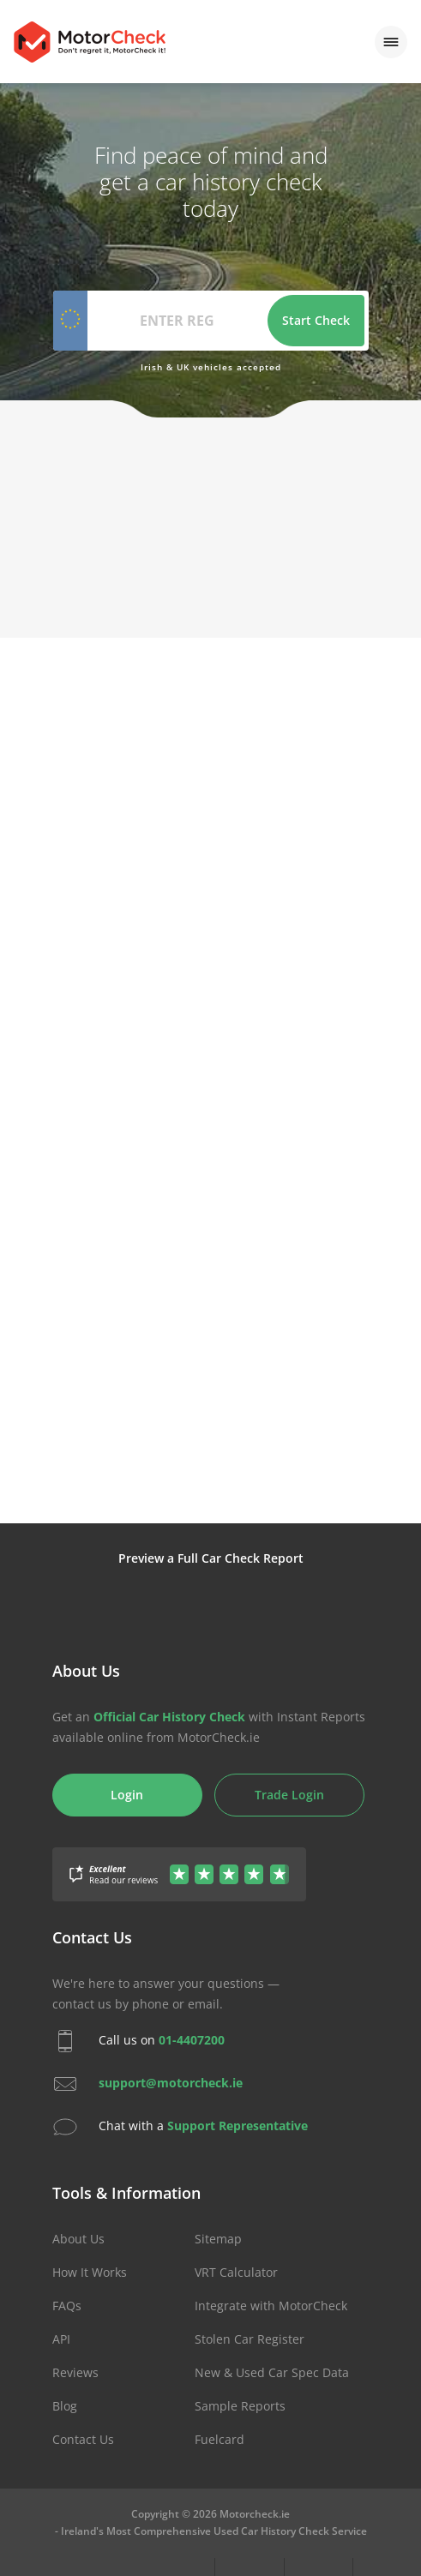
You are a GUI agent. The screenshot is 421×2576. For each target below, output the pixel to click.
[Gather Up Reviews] (179, 1864)
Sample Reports (240, 2406)
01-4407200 (192, 2039)
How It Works (89, 2272)
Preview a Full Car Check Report (211, 1558)
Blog (64, 2406)
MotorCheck (89, 42)
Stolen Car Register (249, 2339)
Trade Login (289, 1794)
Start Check (316, 320)
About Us (78, 2239)
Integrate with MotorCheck (271, 2305)
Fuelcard (219, 2439)
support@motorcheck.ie (171, 2082)
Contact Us (83, 2439)
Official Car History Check (169, 1716)
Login (127, 1794)
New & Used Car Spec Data (272, 2372)
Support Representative (237, 2125)
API (61, 2339)
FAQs (66, 2305)
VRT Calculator (236, 2272)
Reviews (75, 2372)
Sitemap (218, 2239)
